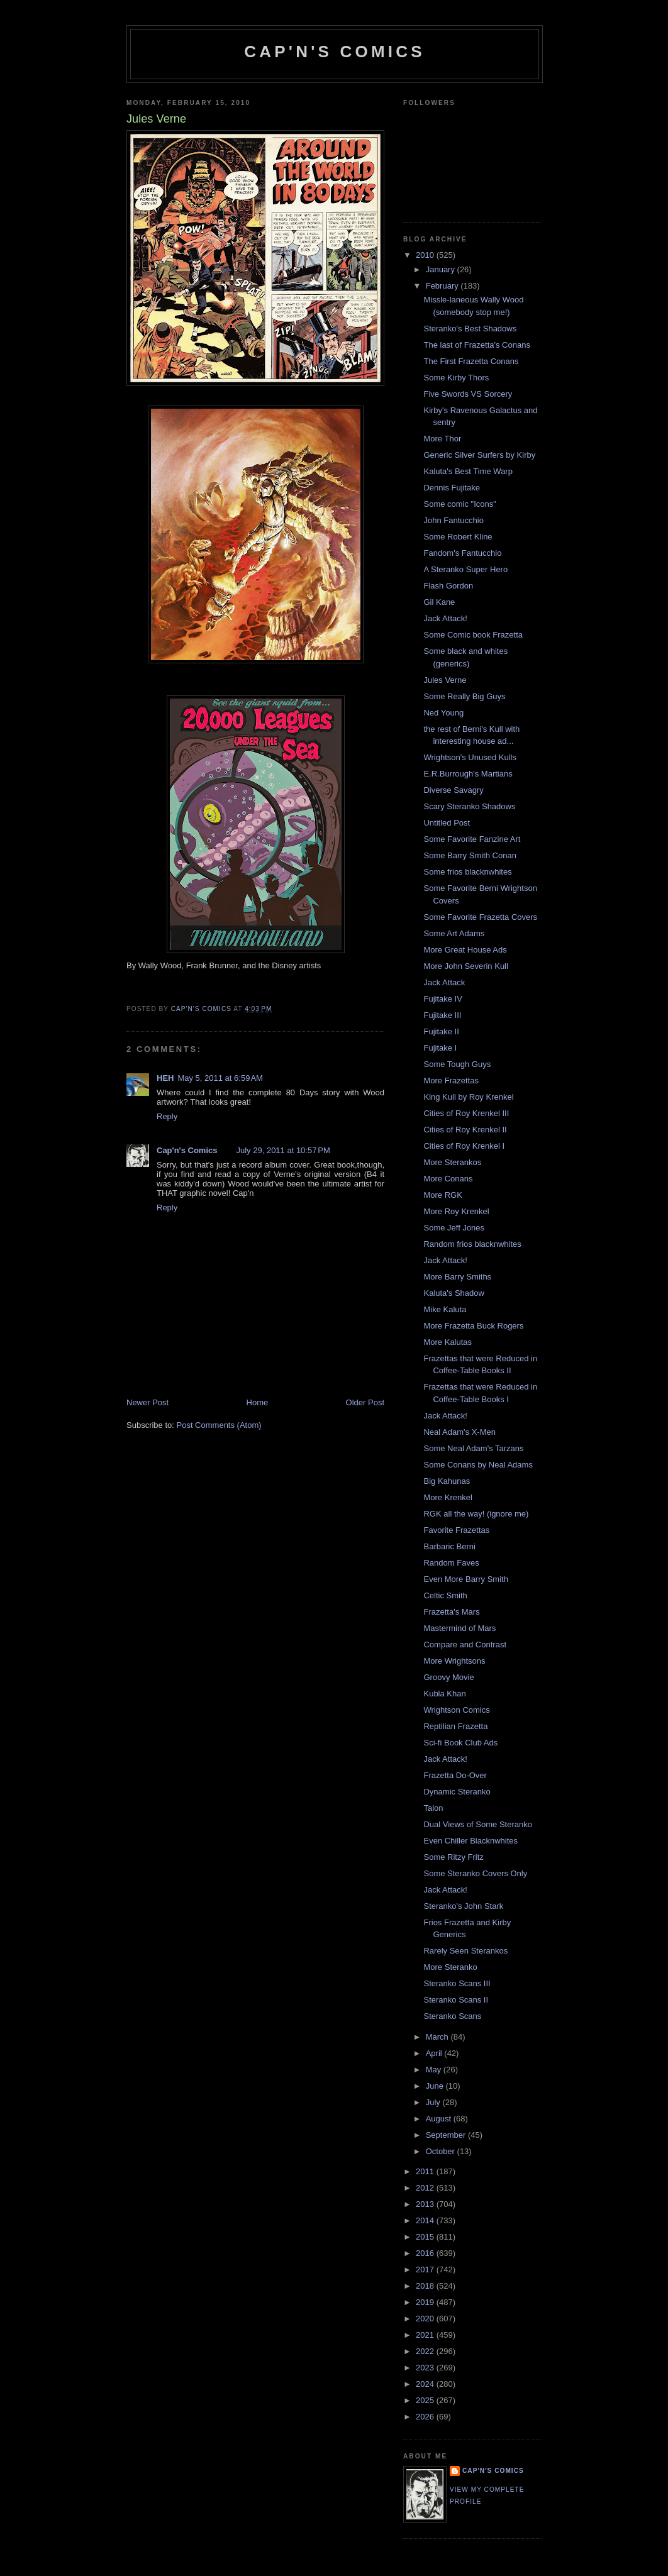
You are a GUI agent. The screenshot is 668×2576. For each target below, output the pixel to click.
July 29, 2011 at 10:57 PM (283, 1150)
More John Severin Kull (465, 966)
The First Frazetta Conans (470, 361)
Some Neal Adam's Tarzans (473, 1448)
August (440, 2118)
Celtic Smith (445, 1595)
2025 (426, 2400)
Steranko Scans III (456, 1983)
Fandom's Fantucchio (462, 553)
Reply (167, 1116)
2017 (426, 2269)
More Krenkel (447, 1497)
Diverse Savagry (453, 790)
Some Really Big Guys (464, 696)
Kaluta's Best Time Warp (467, 471)
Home (258, 1402)
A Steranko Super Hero (465, 569)
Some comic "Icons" (459, 504)
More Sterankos (452, 1162)
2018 (426, 2286)
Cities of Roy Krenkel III (466, 1113)
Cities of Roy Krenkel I (463, 1146)
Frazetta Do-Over (454, 1775)
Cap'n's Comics (334, 51)
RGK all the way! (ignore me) (475, 1513)
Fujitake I (440, 1048)
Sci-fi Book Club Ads (460, 1742)
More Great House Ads (464, 949)
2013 (426, 2204)
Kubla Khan (444, 1693)
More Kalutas (447, 1342)
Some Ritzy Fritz (453, 1857)
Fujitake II (441, 1031)
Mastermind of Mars (459, 1628)
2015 (426, 2237)
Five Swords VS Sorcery (467, 394)
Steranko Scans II (455, 1999)
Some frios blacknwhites (467, 871)
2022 (426, 2351)
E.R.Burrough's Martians (467, 773)
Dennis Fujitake (451, 487)
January (441, 269)
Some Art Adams (453, 933)
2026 (426, 2416)
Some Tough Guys (457, 1064)
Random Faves (451, 1562)
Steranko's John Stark (463, 1906)
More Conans (447, 1178)
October (441, 2151)
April (435, 2053)
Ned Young (443, 712)
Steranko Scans (452, 2016)
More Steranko (450, 1967)
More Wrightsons (454, 1661)
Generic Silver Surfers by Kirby (479, 455)
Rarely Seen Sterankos (465, 1950)
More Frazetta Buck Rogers (473, 1325)
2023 (426, 2367)
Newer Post (147, 1402)
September (447, 2135)
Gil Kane (439, 602)
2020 (426, 2318)
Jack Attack (444, 982)
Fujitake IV (442, 998)
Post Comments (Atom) (219, 1425)
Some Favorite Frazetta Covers (480, 917)
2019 (426, 2302)
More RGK (442, 1195)
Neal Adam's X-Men (459, 1432)
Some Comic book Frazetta (473, 634)
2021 (426, 2335)
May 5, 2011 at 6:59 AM (220, 1078)
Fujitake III (442, 1015)
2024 (426, 2384)
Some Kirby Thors (456, 377)
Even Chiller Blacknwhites (470, 1840)
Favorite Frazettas (456, 1530)
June (436, 2086)
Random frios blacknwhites (472, 1244)
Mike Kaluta (444, 1309)
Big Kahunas (446, 1481)
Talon (433, 1808)
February (443, 285)
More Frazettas (450, 1080)
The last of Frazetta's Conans (476, 345)
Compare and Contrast (464, 1644)
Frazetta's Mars (451, 1612)
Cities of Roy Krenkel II (464, 1129)
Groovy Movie (448, 1677)
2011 (426, 2171)
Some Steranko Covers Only (475, 1873)
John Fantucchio (453, 520)
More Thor (442, 438)
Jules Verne (444, 680)
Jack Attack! (445, 618)
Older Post (365, 1402)
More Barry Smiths (457, 1276)
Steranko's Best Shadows (469, 328)
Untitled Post (446, 822)
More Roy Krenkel (456, 1211)
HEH (165, 1078)
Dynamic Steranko (456, 1791)
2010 (426, 255)
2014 (426, 2220)
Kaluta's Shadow (453, 1293)
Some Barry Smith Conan (469, 855)
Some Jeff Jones (453, 1227)
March (438, 2037)
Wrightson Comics (456, 1710)
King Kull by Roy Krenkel (468, 1097)
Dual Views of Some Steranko (477, 1824)
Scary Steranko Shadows (469, 806)
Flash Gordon (448, 585)
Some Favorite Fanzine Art (471, 839)
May (434, 2069)
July (434, 2102)
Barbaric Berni (449, 1546)
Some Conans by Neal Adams (477, 1464)
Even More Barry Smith (465, 1579)
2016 (426, 2253)
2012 (426, 2187)
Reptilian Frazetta (455, 1726)
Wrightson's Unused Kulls (469, 757)
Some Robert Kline (457, 536)
